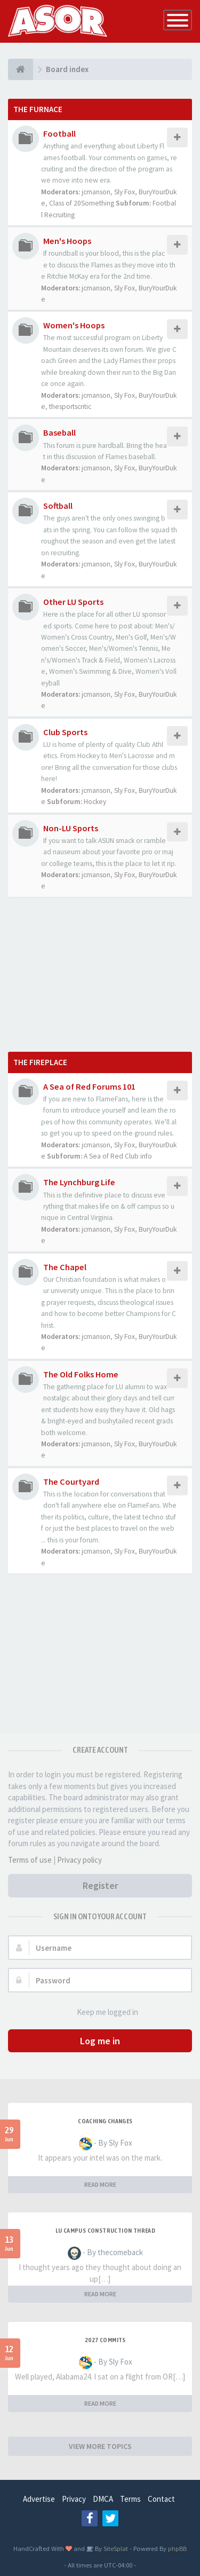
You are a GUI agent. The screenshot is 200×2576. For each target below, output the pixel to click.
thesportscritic (70, 406)
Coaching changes (105, 2121)
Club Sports (65, 732)
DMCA (103, 2499)
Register (100, 1885)
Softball (58, 505)
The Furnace (37, 109)
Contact (161, 2499)
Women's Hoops (74, 325)
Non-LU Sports (70, 828)
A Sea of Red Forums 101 (89, 1086)
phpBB (177, 2548)
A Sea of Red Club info (118, 1156)
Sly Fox (124, 191)
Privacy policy (79, 1860)
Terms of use (30, 1860)
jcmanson (96, 191)
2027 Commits (105, 2340)
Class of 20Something (81, 203)
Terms (130, 2499)
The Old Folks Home (80, 1374)
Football (59, 133)
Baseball (59, 432)
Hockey (95, 801)
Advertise (39, 2499)
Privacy (74, 2499)
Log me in (100, 2041)
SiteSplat (115, 2548)
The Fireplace (40, 1062)
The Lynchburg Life (79, 1182)
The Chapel (64, 1267)
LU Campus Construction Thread (105, 2230)
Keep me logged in (101, 2012)
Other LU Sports (73, 601)
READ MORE (100, 2184)
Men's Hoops (67, 240)
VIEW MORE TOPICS (100, 2446)
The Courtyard (71, 1481)
